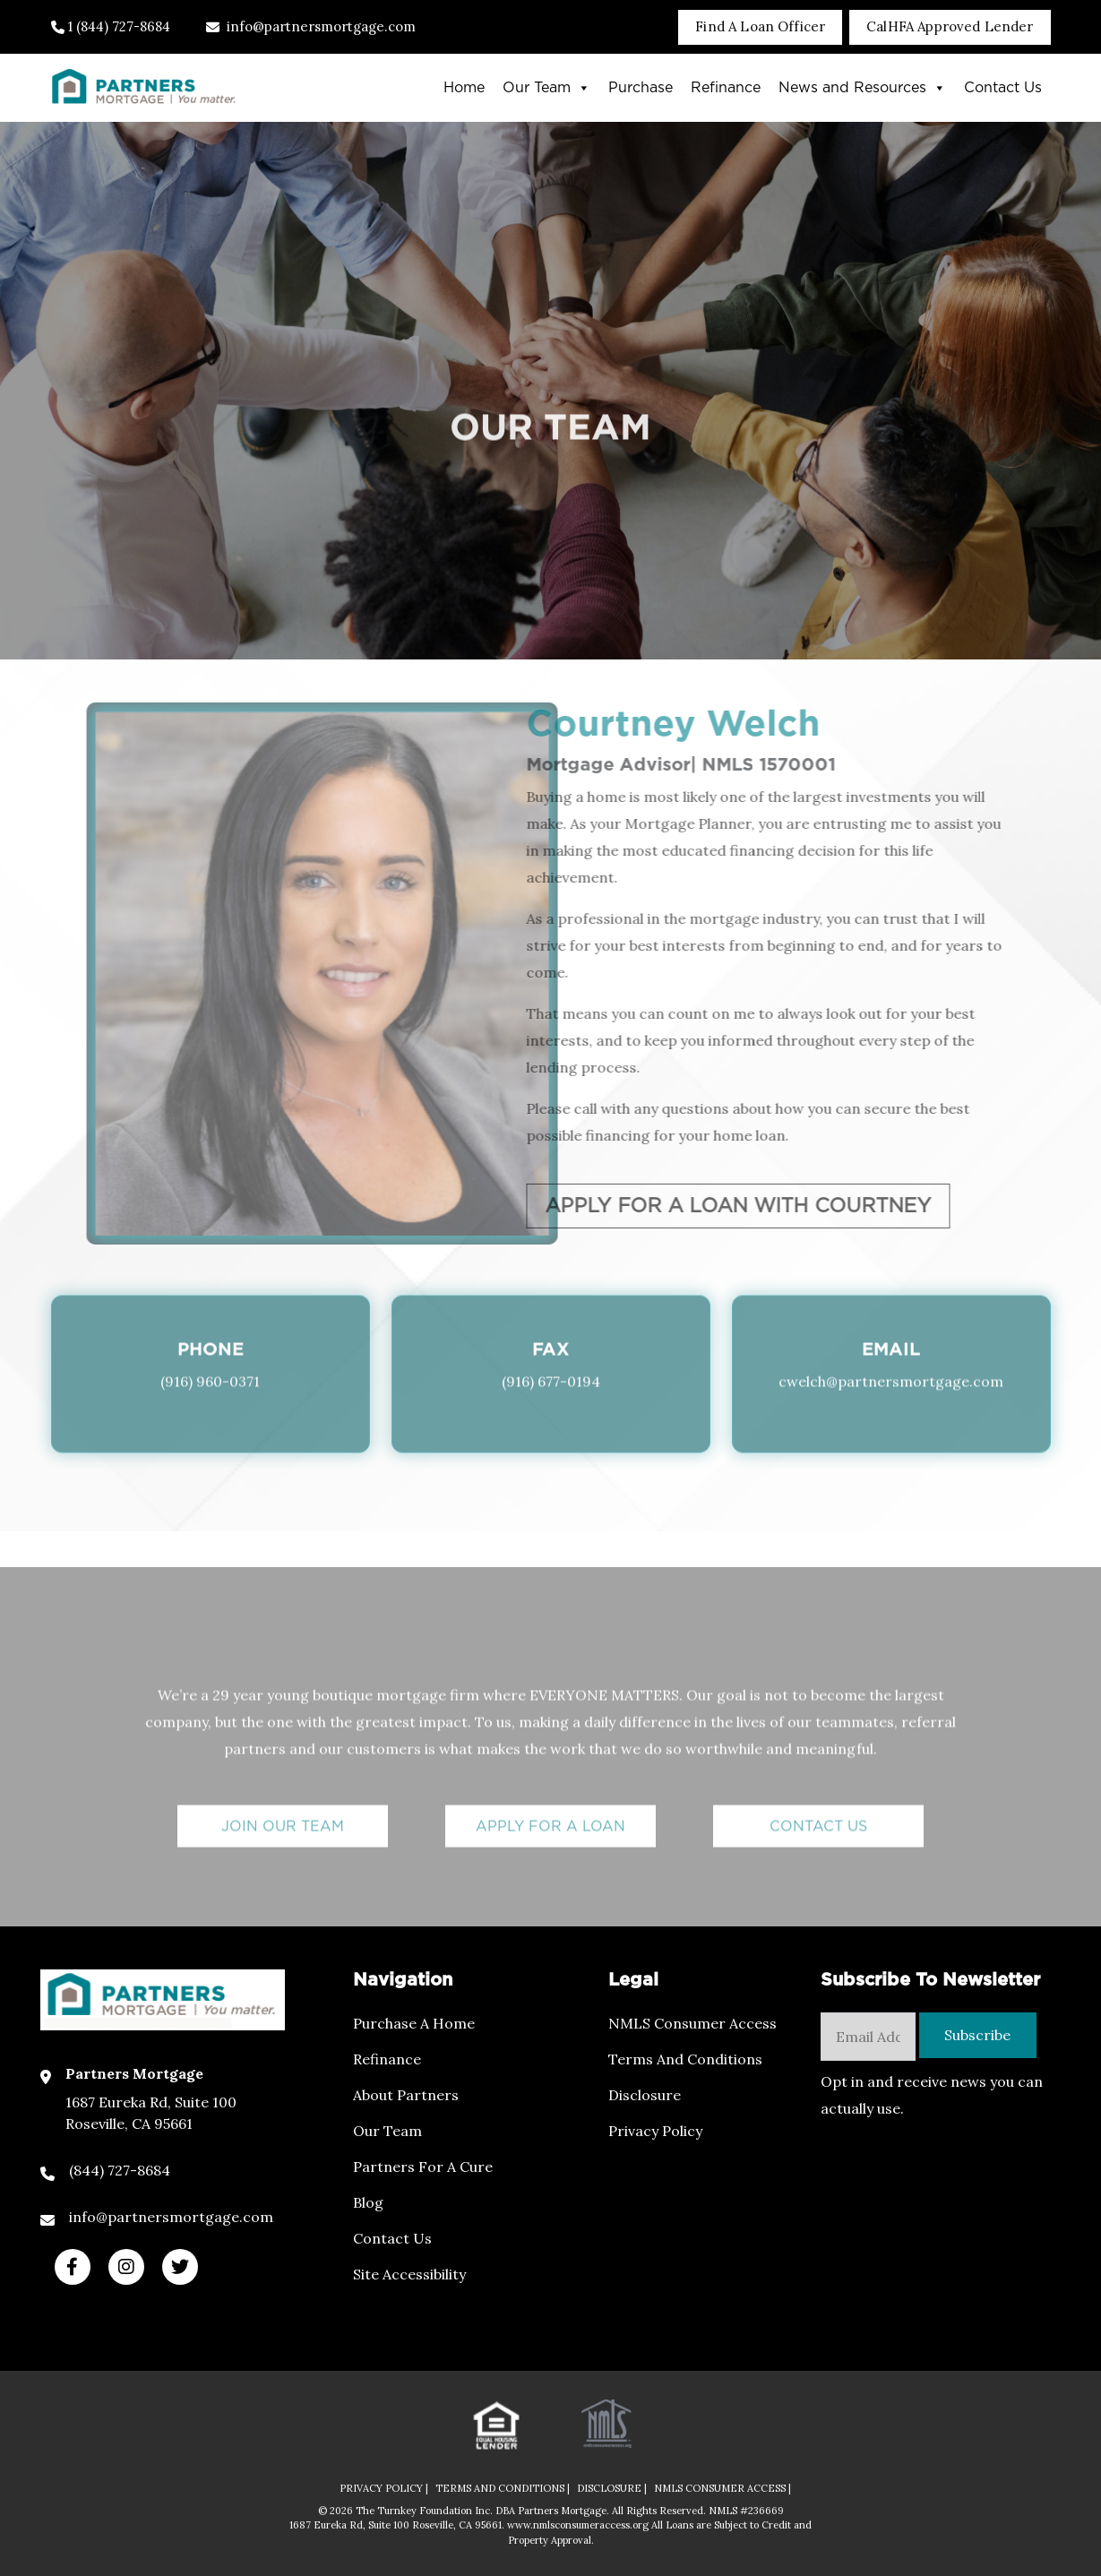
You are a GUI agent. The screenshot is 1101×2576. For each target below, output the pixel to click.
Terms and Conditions (685, 2059)
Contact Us (1003, 88)
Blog (368, 2202)
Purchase (640, 88)
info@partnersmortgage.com (311, 26)
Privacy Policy (655, 2131)
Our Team (546, 88)
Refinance (726, 88)
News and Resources (862, 88)
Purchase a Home (414, 2023)
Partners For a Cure (423, 2166)
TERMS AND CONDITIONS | (502, 2488)
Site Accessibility (409, 2274)
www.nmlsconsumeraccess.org (579, 2525)
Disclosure (644, 2095)
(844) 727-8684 (119, 2170)
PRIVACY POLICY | (384, 2488)
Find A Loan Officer (760, 26)
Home (464, 88)
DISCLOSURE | (612, 2488)
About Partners (406, 2095)
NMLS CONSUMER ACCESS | (722, 2488)
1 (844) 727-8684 (110, 26)
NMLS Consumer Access (692, 2023)
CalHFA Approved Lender (949, 26)
